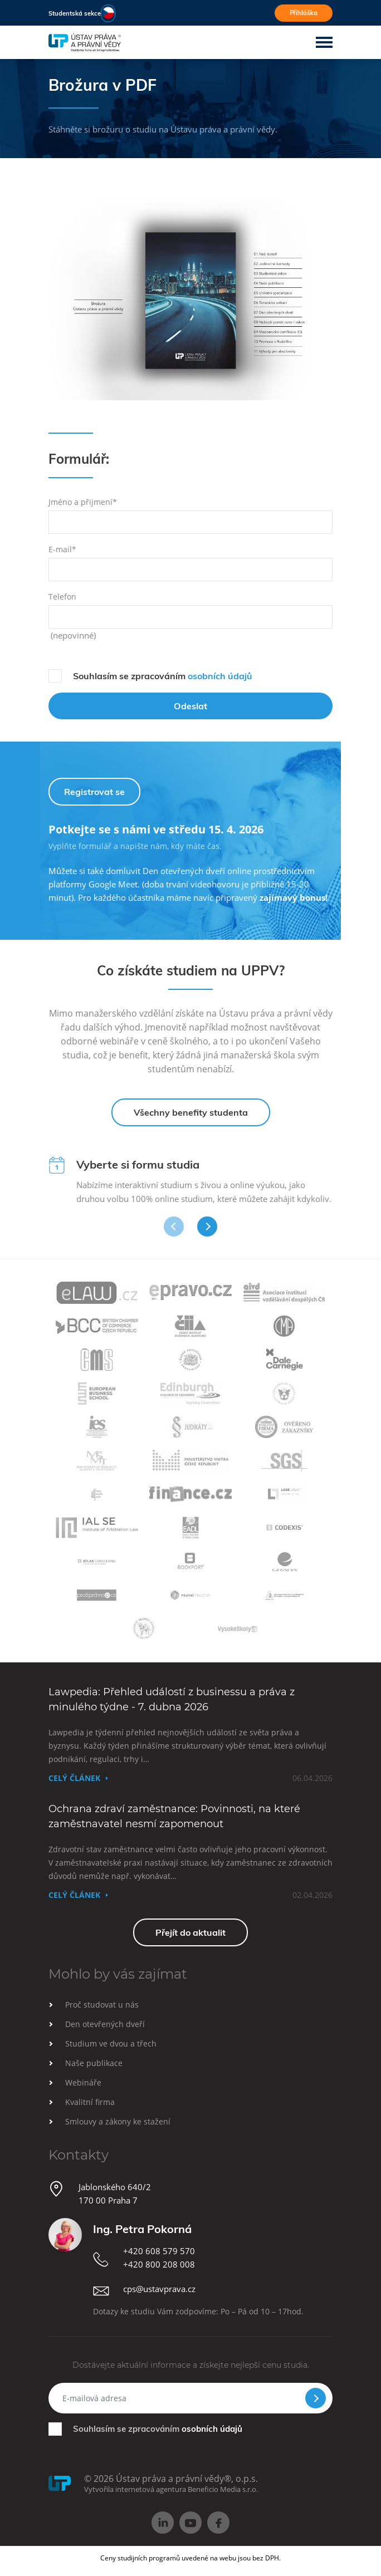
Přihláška (304, 13)
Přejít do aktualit (190, 1932)
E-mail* (62, 549)
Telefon (62, 596)
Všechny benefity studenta (191, 1112)
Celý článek (74, 1778)
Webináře (83, 2082)
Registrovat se (94, 791)
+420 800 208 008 (159, 2264)
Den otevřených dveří (105, 2024)
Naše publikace (94, 2063)
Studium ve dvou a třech (111, 2043)
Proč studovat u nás (102, 2004)
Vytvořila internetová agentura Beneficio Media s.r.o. (171, 2489)
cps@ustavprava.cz (159, 2288)
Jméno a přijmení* (82, 502)
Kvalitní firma (90, 2102)
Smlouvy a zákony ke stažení (117, 2121)
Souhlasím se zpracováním (162, 675)
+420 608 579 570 (159, 2250)
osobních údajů (220, 675)
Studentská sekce (74, 13)
